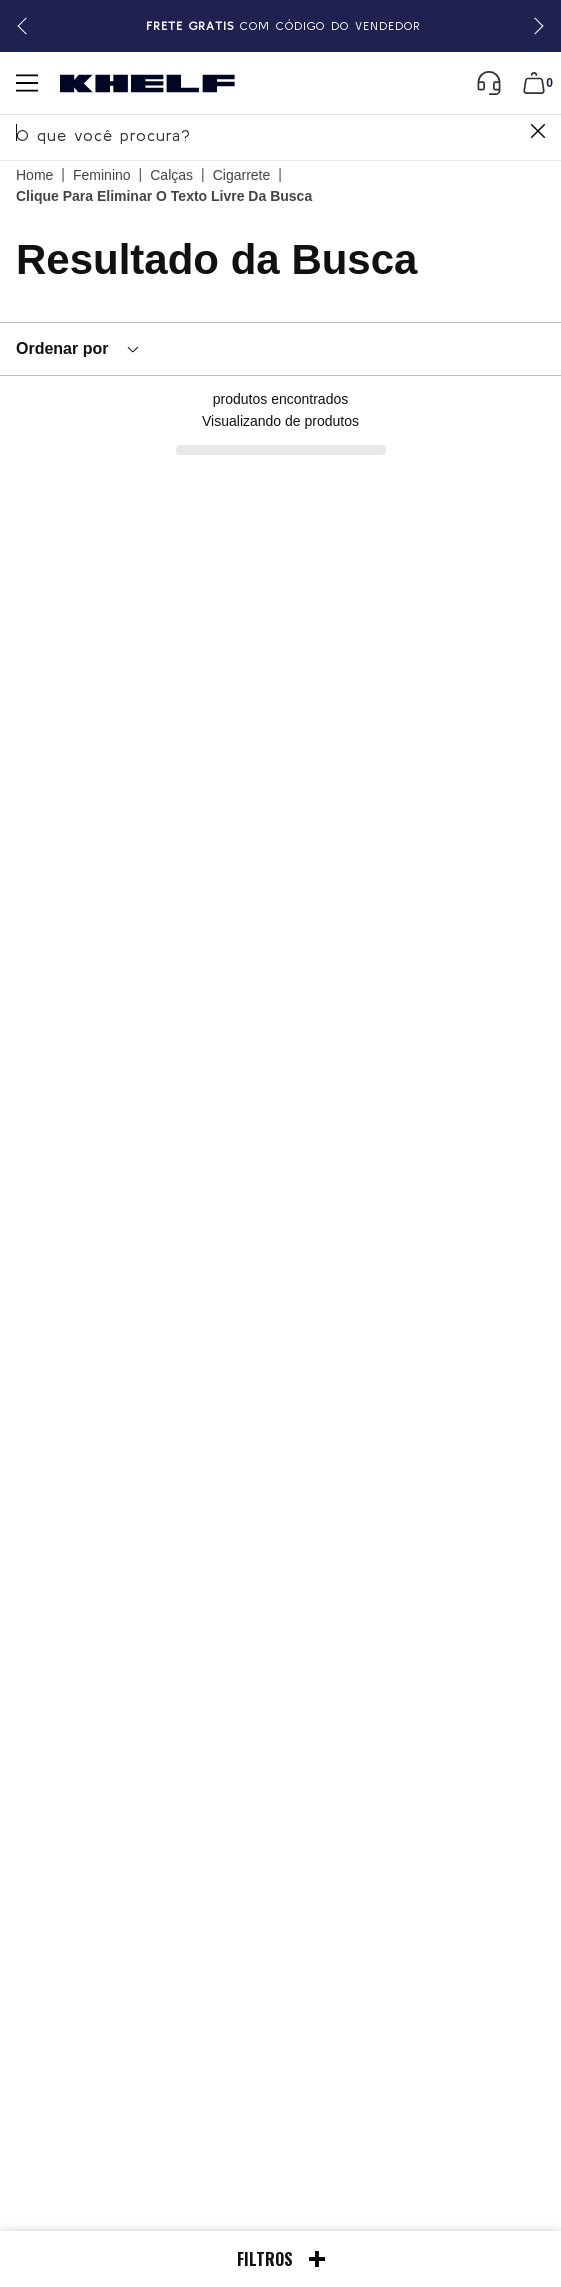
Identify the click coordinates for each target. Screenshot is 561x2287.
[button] (535, 26)
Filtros (281, 2259)
